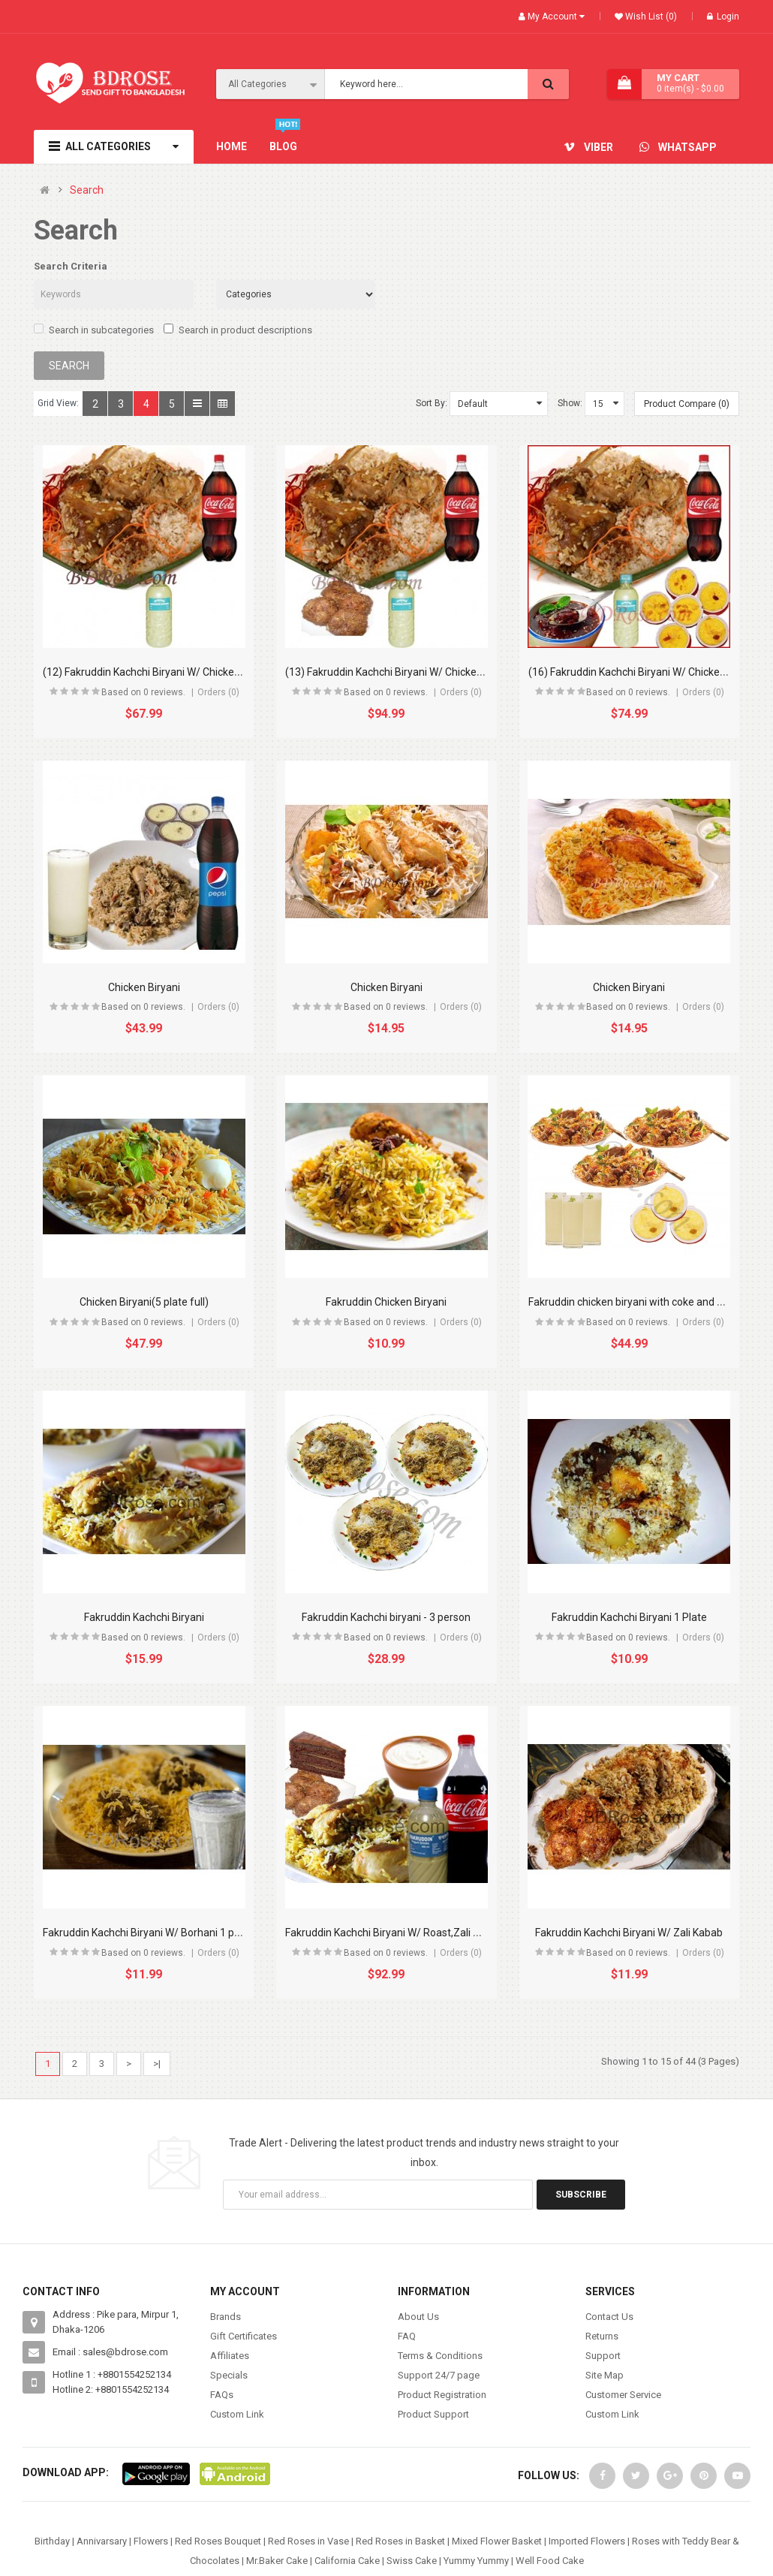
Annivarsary (102, 2541)
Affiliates (229, 2355)
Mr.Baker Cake (277, 2560)
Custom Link (237, 2414)
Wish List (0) (650, 16)
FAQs (221, 2394)
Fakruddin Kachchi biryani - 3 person (386, 1617)
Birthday (52, 2541)
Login (723, 16)
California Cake (347, 2560)
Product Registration (442, 2394)
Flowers (151, 2541)
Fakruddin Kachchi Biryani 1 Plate (629, 1617)
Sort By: (431, 403)
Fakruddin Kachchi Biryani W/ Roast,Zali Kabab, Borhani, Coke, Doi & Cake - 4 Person (481, 1933)
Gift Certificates (243, 2336)
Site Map (604, 2375)
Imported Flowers (587, 2541)
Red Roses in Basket (400, 2541)
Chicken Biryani (144, 987)
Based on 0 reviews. (143, 692)
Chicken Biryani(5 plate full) (144, 1302)
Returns (601, 2336)
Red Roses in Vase (308, 2541)
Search (87, 190)
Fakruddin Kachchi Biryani (144, 1617)
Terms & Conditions (440, 2355)
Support (603, 2355)
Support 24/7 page (439, 2375)
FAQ (407, 2336)
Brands (225, 2316)
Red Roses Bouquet (218, 2541)
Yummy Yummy (476, 2560)
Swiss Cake (411, 2560)
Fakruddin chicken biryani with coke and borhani (640, 1302)
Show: (570, 403)
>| (157, 2063)
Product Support (433, 2414)
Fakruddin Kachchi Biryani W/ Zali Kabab (629, 1933)
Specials (229, 2375)
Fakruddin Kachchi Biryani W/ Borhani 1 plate (147, 1933)
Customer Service (623, 2394)
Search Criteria (70, 266)
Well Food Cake (550, 2560)
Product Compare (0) (686, 404)
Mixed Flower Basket (497, 2541)
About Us (418, 2316)
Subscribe (580, 2194)
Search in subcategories (94, 330)
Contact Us (609, 2316)
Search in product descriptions (238, 330)
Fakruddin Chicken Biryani (386, 1302)
